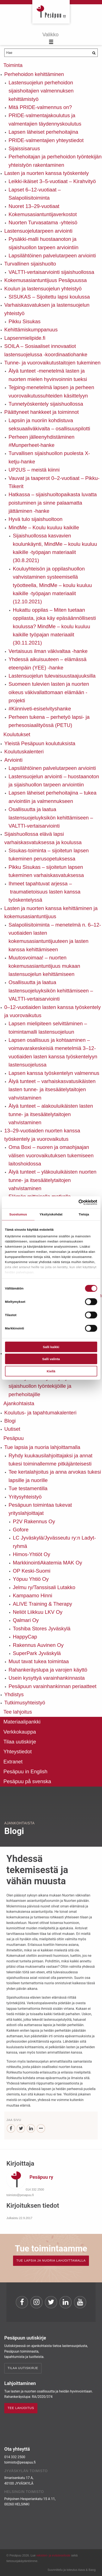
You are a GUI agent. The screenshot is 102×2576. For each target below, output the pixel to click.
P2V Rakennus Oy (34, 1521)
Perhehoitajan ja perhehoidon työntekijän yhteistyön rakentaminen (55, 161)
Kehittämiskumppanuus (31, 329)
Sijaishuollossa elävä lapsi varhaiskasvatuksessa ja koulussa (43, 838)
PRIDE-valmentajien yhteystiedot (46, 140)
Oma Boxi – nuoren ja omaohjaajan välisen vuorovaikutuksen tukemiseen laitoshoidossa (51, 1155)
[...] (41, 2128)
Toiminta (12, 65)
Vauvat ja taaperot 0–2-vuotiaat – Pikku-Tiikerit (54, 482)
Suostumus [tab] (18, 1214)
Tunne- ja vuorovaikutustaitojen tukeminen (52, 363)
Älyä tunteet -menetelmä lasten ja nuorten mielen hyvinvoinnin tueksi (48, 375)
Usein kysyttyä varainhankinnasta (47, 1678)
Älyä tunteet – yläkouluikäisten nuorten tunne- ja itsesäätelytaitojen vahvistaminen (52, 1180)
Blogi (10, 1421)
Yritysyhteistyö (25, 1497)
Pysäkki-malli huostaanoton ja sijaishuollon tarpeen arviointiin (43, 243)
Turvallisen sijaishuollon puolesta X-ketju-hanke (49, 457)
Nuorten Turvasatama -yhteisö (43, 222)
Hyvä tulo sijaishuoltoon (35, 519)
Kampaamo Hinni (32, 1595)
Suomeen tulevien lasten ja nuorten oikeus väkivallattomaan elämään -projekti (49, 692)
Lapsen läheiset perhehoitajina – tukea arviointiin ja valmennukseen (52, 797)
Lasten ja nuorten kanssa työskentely (46, 173)
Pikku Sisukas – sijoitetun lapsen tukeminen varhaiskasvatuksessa (46, 871)
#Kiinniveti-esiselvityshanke (40, 709)
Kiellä (51, 1371)
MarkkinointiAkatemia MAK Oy (47, 1563)
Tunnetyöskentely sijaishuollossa (46, 404)
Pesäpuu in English (25, 1771)
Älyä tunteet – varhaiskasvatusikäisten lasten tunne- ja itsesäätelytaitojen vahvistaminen (52, 1089)
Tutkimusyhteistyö (24, 1702)
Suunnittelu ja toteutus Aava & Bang (71, 2569)
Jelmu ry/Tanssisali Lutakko (44, 1587)
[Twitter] (21, 2128)
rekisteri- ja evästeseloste (53, 2555)
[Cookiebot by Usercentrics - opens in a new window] (78, 1202)
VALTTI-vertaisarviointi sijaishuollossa (51, 272)
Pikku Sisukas (24, 321)
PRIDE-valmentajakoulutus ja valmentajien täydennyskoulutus (45, 119)
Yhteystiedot (17, 1751)
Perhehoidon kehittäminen (34, 74)
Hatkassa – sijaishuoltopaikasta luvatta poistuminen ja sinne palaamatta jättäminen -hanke (53, 503)
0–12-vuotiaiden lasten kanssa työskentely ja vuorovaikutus (52, 1011)
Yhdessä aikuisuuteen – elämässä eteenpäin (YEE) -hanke (47, 663)
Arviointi (13, 760)
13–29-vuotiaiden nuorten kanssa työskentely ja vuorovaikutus (42, 1135)
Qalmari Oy (26, 1620)
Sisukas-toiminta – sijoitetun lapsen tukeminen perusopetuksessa (49, 855)
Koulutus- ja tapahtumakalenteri (40, 1412)
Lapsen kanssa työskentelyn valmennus (54, 1073)
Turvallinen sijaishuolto (30, 264)
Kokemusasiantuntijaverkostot (43, 214)
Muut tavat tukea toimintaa (39, 1661)
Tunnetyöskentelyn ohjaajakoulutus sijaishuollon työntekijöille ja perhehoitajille (49, 1386)
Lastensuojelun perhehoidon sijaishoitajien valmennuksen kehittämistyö (41, 91)
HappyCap (25, 1637)
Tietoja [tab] (84, 1214)
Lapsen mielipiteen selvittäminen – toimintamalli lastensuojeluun (48, 1028)
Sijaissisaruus (24, 148)
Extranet (12, 1761)
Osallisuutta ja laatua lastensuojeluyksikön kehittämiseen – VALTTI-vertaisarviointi (51, 817)
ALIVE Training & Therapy (42, 1604)
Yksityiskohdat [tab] (51, 1214)
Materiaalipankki (21, 1722)
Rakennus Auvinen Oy (38, 1645)
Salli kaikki (51, 1347)
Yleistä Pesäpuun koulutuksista (39, 743)
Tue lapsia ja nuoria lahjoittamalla (42, 1447)
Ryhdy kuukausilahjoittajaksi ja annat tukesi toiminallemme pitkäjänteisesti (50, 1460)
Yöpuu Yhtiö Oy (31, 1579)
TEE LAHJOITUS (20, 2408)
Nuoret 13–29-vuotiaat (34, 206)
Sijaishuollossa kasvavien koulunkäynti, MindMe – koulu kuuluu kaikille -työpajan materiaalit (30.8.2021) (55, 548)
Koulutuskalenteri (24, 751)
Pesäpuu (51, 12)
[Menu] (51, 38)
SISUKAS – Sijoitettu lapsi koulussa (49, 297)
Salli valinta (51, 1359)
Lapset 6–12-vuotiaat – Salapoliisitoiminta (35, 194)
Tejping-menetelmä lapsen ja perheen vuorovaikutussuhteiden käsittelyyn (51, 391)
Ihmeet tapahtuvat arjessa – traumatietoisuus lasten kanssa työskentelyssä (44, 892)
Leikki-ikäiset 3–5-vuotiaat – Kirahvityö (52, 181)
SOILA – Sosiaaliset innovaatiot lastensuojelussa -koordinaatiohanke (45, 350)
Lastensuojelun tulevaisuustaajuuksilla (52, 676)
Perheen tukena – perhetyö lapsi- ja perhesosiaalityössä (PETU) (49, 721)
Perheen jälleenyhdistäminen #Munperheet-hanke (41, 441)
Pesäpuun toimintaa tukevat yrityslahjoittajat (40, 1509)
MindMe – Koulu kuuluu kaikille (44, 527)
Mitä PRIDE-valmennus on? (40, 107)
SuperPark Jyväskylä (37, 1653)
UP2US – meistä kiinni (34, 470)
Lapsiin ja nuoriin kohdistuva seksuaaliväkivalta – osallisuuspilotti (49, 424)
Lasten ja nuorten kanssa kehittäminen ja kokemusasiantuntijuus (51, 912)
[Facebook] (11, 2128)
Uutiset (12, 1429)
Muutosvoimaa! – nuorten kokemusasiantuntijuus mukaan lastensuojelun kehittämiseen (44, 966)
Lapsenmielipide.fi (24, 338)
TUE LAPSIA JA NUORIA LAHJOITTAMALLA (51, 2260)
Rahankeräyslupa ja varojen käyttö (48, 1670)
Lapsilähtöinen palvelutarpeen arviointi (52, 255)
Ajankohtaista (18, 1403)
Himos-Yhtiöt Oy (31, 1554)
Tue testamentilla (28, 1488)
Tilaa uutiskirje (19, 1742)
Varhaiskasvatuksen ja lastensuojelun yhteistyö (46, 309)
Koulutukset (16, 734)
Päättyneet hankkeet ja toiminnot (41, 412)
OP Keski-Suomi (31, 1571)
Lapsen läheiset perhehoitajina (43, 132)
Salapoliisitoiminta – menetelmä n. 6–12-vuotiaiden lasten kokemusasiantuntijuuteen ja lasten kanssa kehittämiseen (55, 937)
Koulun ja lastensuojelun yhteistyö (43, 288)
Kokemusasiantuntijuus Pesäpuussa (45, 280)
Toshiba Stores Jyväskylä (41, 1628)
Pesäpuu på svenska (27, 1781)
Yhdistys (14, 1694)
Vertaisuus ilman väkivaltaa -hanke (48, 651)
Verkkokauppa (19, 1732)
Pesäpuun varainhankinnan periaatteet (52, 1686)
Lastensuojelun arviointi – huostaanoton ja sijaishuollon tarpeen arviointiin (54, 780)
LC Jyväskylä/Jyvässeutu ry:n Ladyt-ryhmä (54, 1542)
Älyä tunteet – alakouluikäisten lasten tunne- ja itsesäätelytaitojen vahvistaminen (51, 1114)
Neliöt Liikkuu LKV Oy (37, 1612)
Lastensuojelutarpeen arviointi (38, 231)
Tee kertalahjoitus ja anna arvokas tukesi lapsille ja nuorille (55, 1476)
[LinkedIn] (30, 2128)
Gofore (20, 1529)
